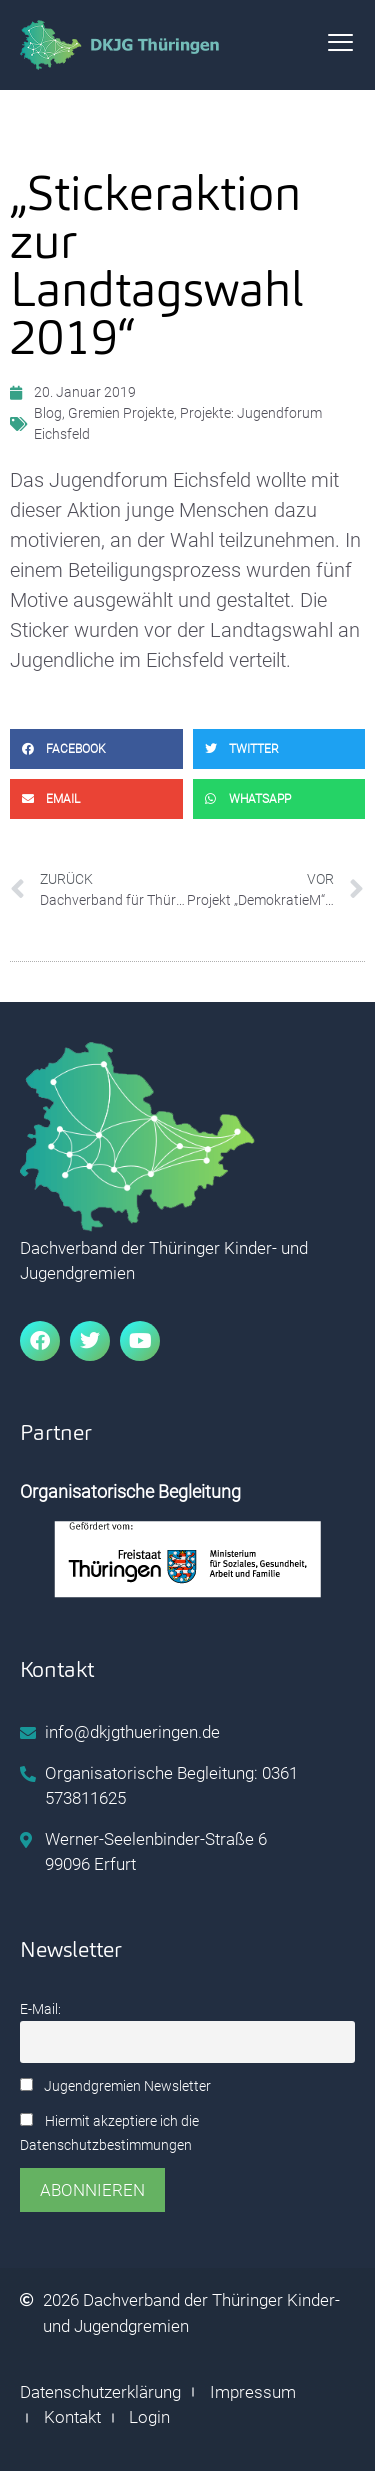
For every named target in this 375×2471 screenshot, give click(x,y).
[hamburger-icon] (340, 45)
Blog (48, 413)
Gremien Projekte (121, 413)
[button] (96, 749)
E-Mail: (40, 2009)
